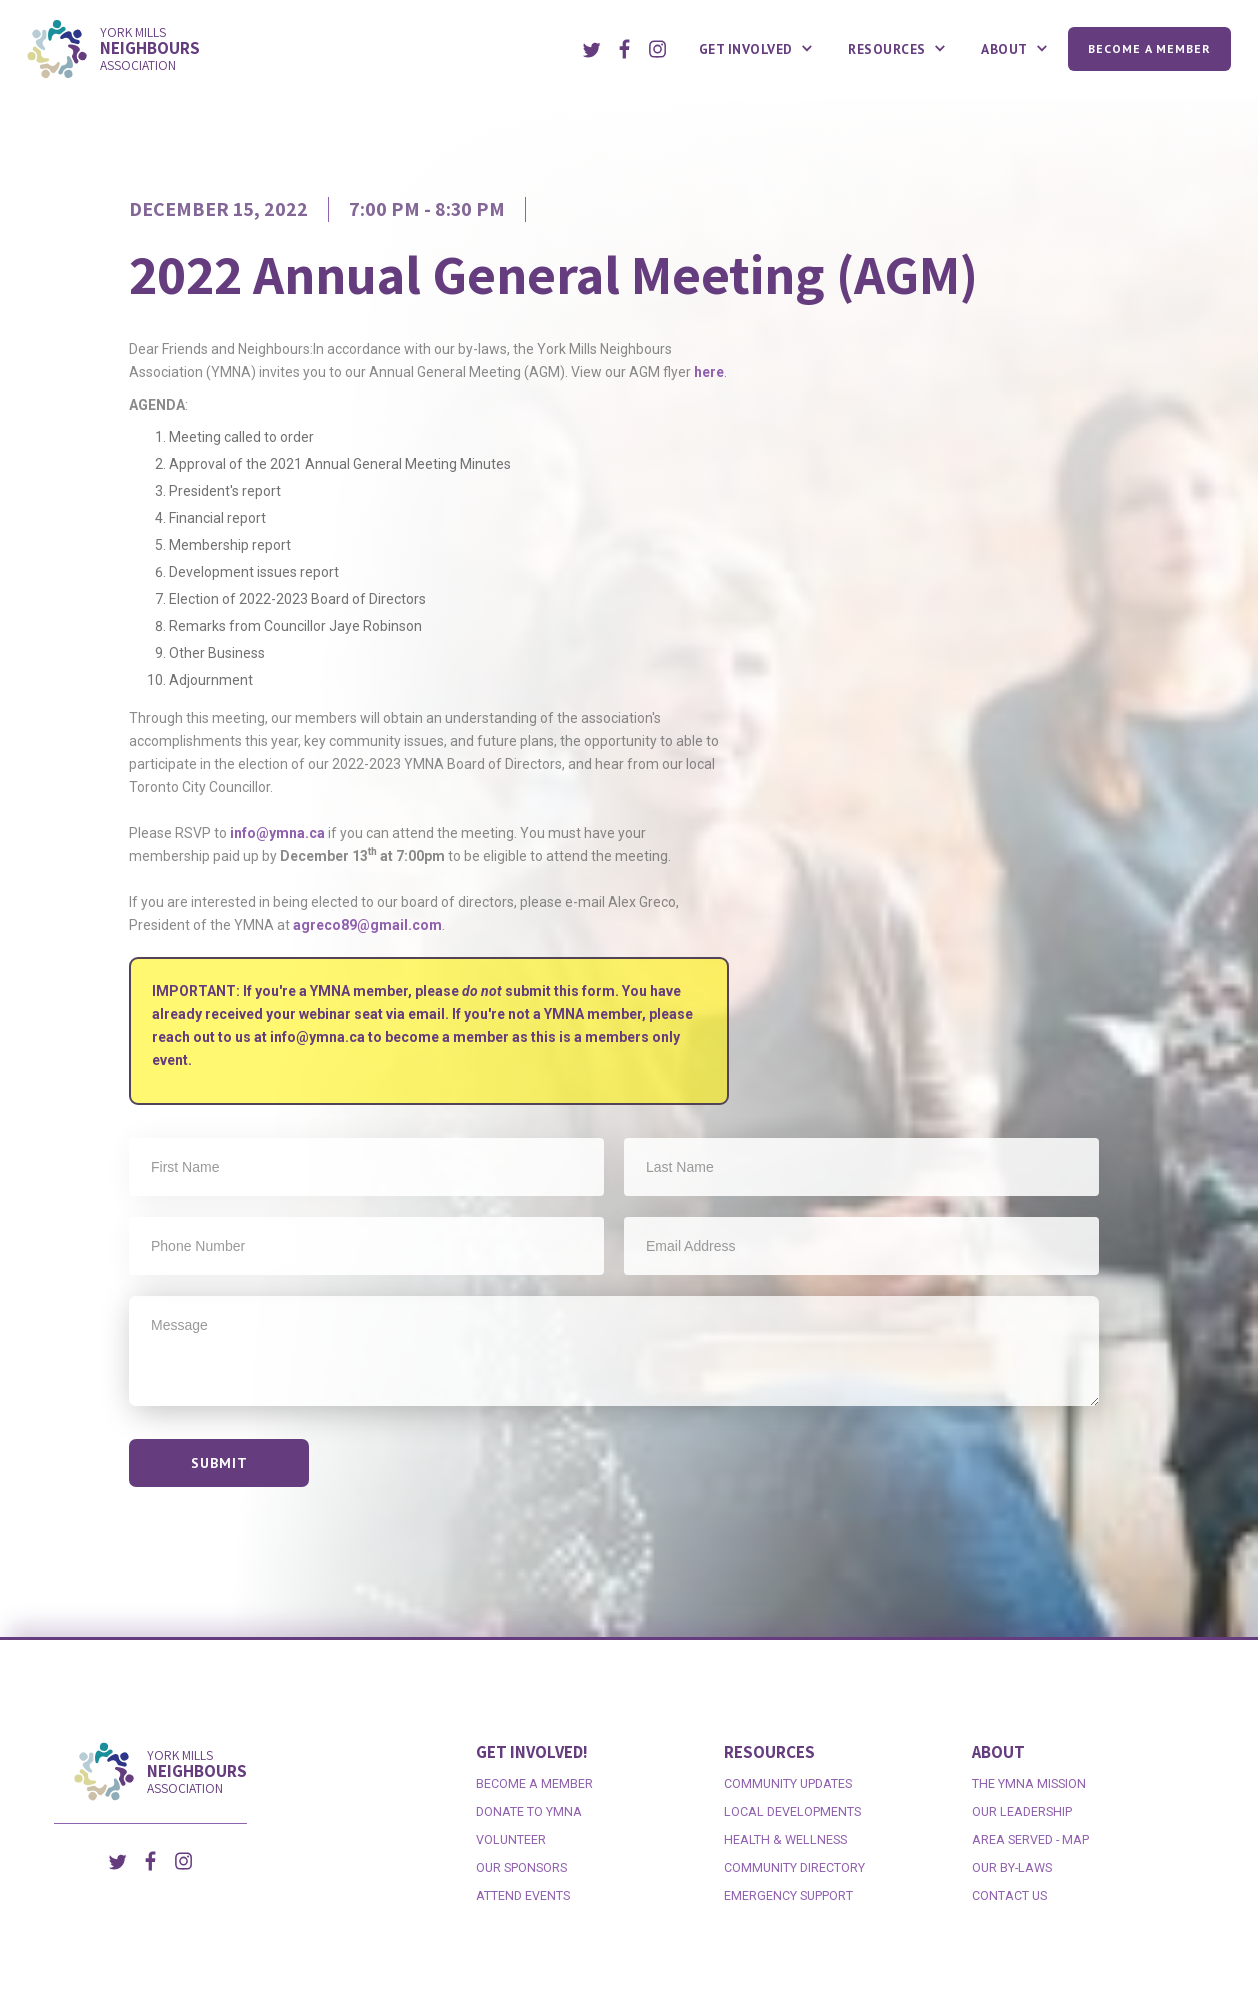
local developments (792, 1811)
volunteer (511, 1839)
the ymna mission (1029, 1783)
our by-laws (1012, 1867)
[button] (759, 49)
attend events (523, 1895)
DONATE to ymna (529, 1811)
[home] (291, 49)
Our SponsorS (521, 1867)
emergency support (788, 1895)
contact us (1009, 1895)
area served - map (1030, 1839)
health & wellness (785, 1839)
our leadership (1022, 1811)
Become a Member (1149, 48)
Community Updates (788, 1783)
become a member (534, 1783)
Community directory (794, 1867)
